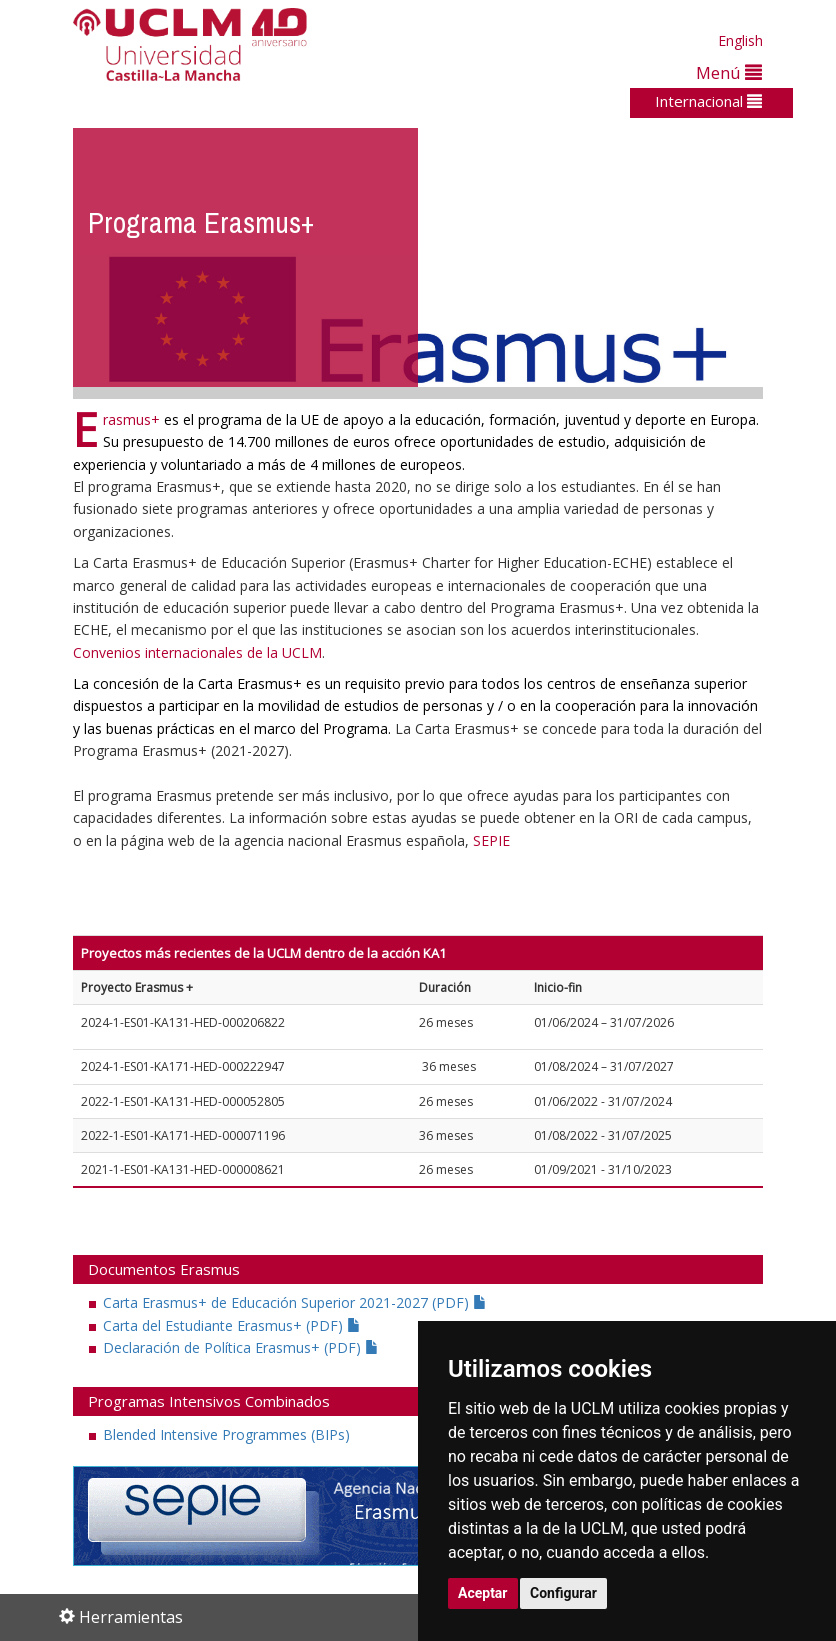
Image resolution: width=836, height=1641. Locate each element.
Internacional (708, 101)
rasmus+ (131, 419)
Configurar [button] (563, 1593)
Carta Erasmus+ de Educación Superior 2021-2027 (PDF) (295, 1302)
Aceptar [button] (483, 1593)
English (740, 40)
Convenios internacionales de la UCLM (197, 652)
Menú (729, 72)
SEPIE (491, 840)
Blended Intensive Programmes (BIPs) (226, 1434)
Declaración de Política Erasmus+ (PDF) (241, 1347)
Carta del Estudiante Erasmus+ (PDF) (232, 1325)
